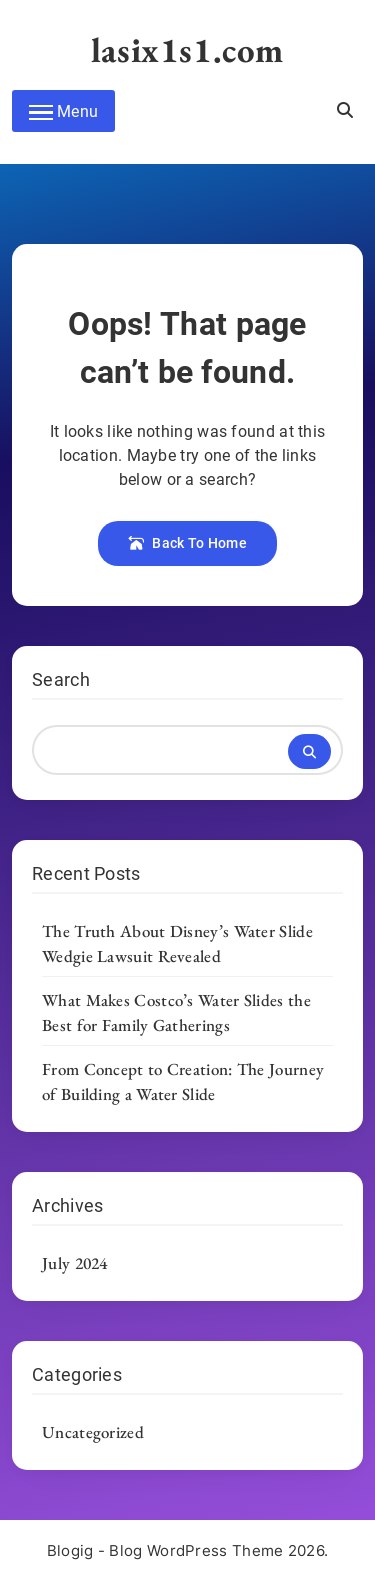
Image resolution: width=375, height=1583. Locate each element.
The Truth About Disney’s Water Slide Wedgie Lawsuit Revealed (177, 943)
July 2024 (75, 1263)
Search (61, 679)
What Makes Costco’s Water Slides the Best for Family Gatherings (176, 1012)
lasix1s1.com (187, 49)
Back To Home (187, 543)
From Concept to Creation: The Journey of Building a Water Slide (183, 1081)
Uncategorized (93, 1432)
